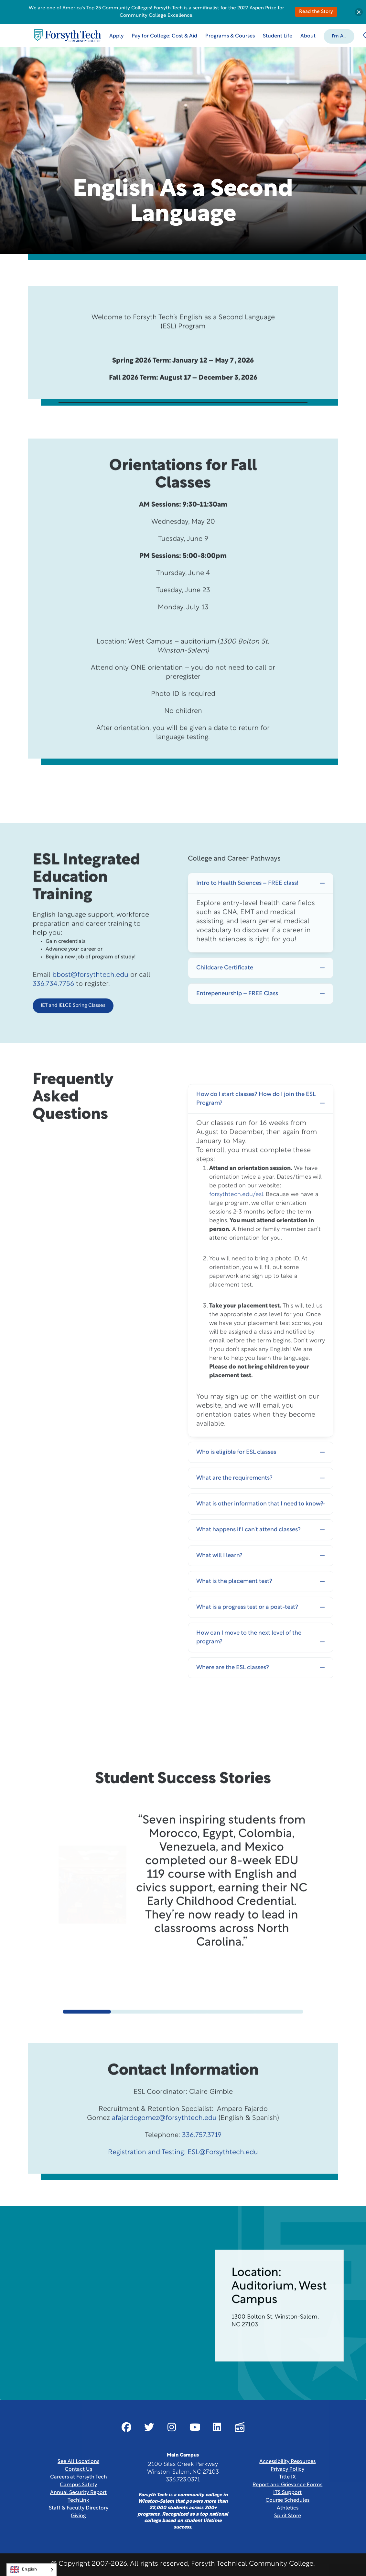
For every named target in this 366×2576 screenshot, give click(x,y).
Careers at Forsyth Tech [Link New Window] (78, 2477)
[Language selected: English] (31, 2569)
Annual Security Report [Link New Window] (78, 2492)
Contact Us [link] (78, 2469)
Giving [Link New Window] (78, 2516)
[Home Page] (67, 35)
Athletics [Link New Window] (287, 2508)
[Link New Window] (126, 2427)
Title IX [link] (287, 2477)
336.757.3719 (201, 2164)
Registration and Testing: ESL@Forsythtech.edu (183, 2181)
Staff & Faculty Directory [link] (78, 2508)
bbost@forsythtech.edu (90, 1004)
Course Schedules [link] (287, 2500)
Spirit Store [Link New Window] (287, 2516)
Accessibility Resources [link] (287, 2461)
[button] (339, 36)
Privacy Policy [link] (287, 2469)
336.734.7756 (53, 1013)
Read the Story (316, 11)
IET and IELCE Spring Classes (73, 1034)
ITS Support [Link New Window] (287, 2492)
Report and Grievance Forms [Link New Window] (287, 2485)
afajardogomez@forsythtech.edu (164, 2147)
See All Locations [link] (78, 2461)
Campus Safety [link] (78, 2485)
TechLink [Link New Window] (78, 2500)
